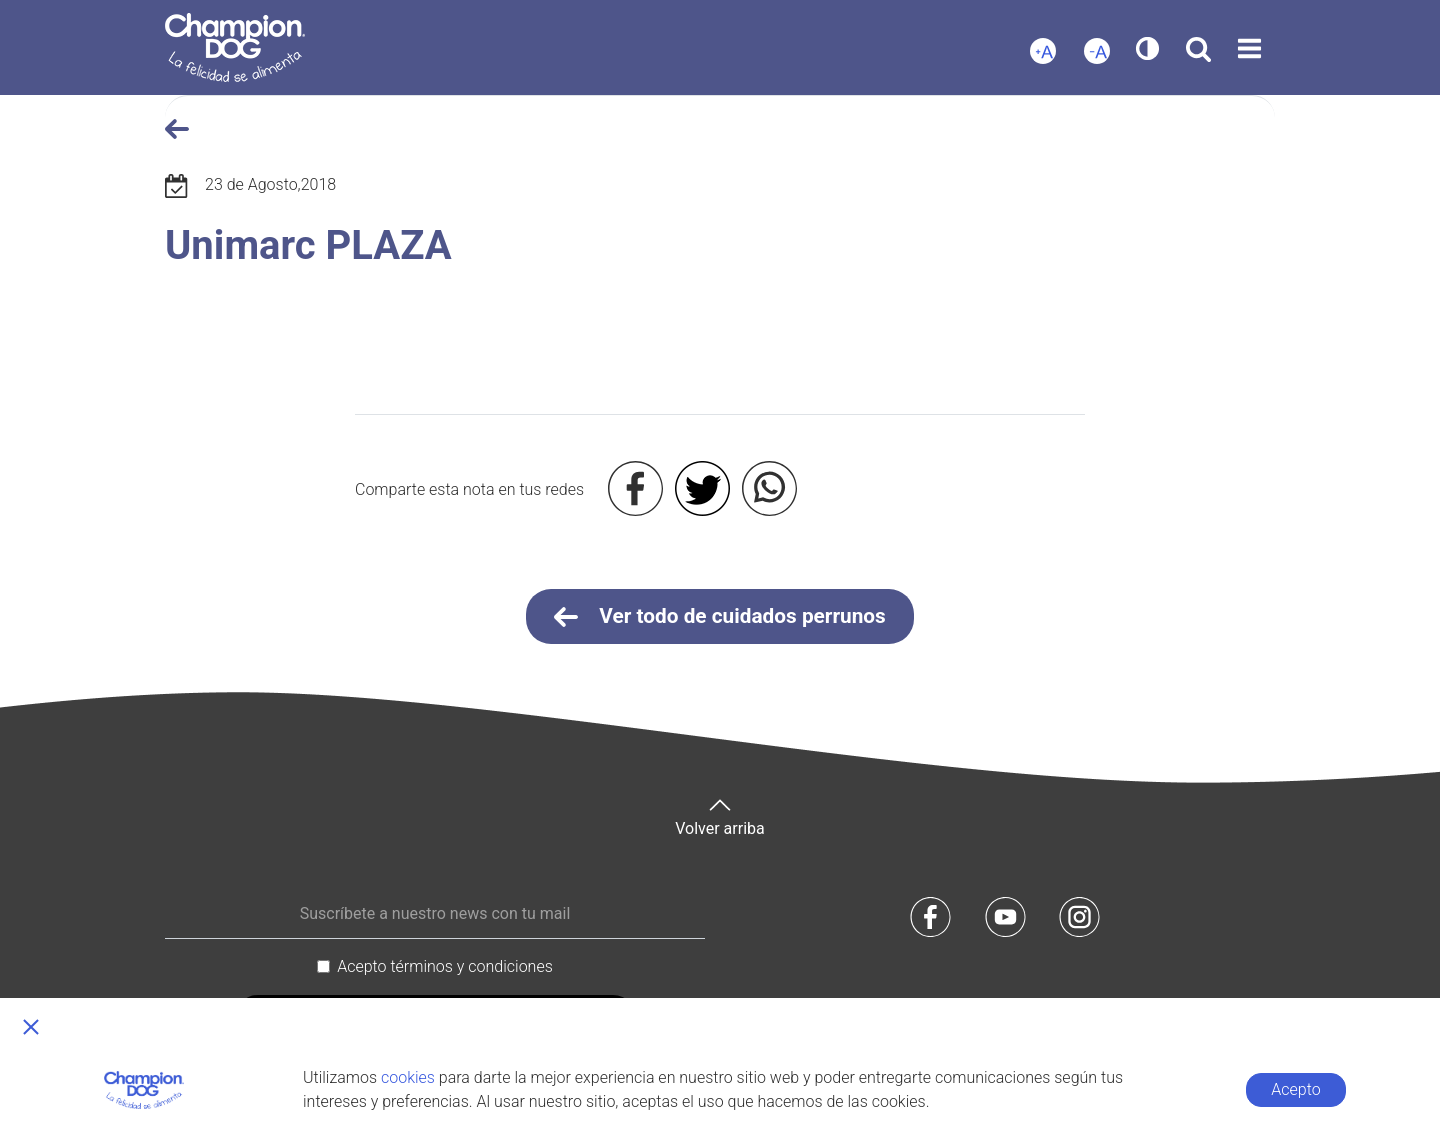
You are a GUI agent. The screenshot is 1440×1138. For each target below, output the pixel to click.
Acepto (1295, 1089)
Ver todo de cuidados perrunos (720, 617)
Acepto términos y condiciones (445, 966)
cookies (408, 1077)
